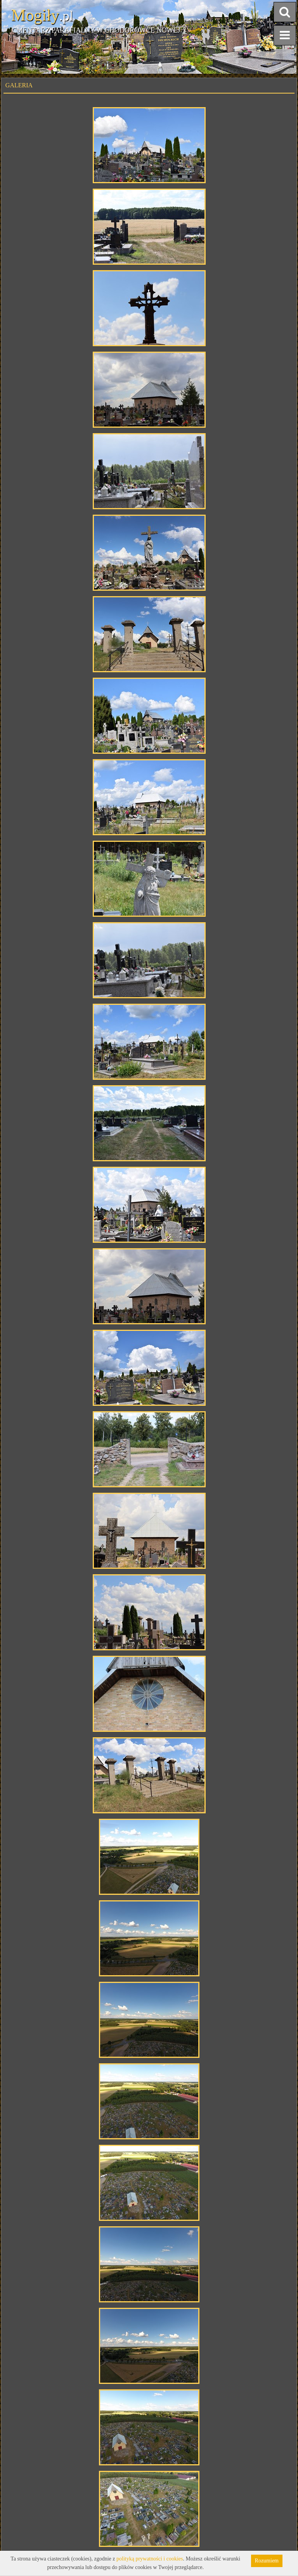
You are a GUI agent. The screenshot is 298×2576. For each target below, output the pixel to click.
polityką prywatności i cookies (149, 2559)
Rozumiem (267, 2561)
